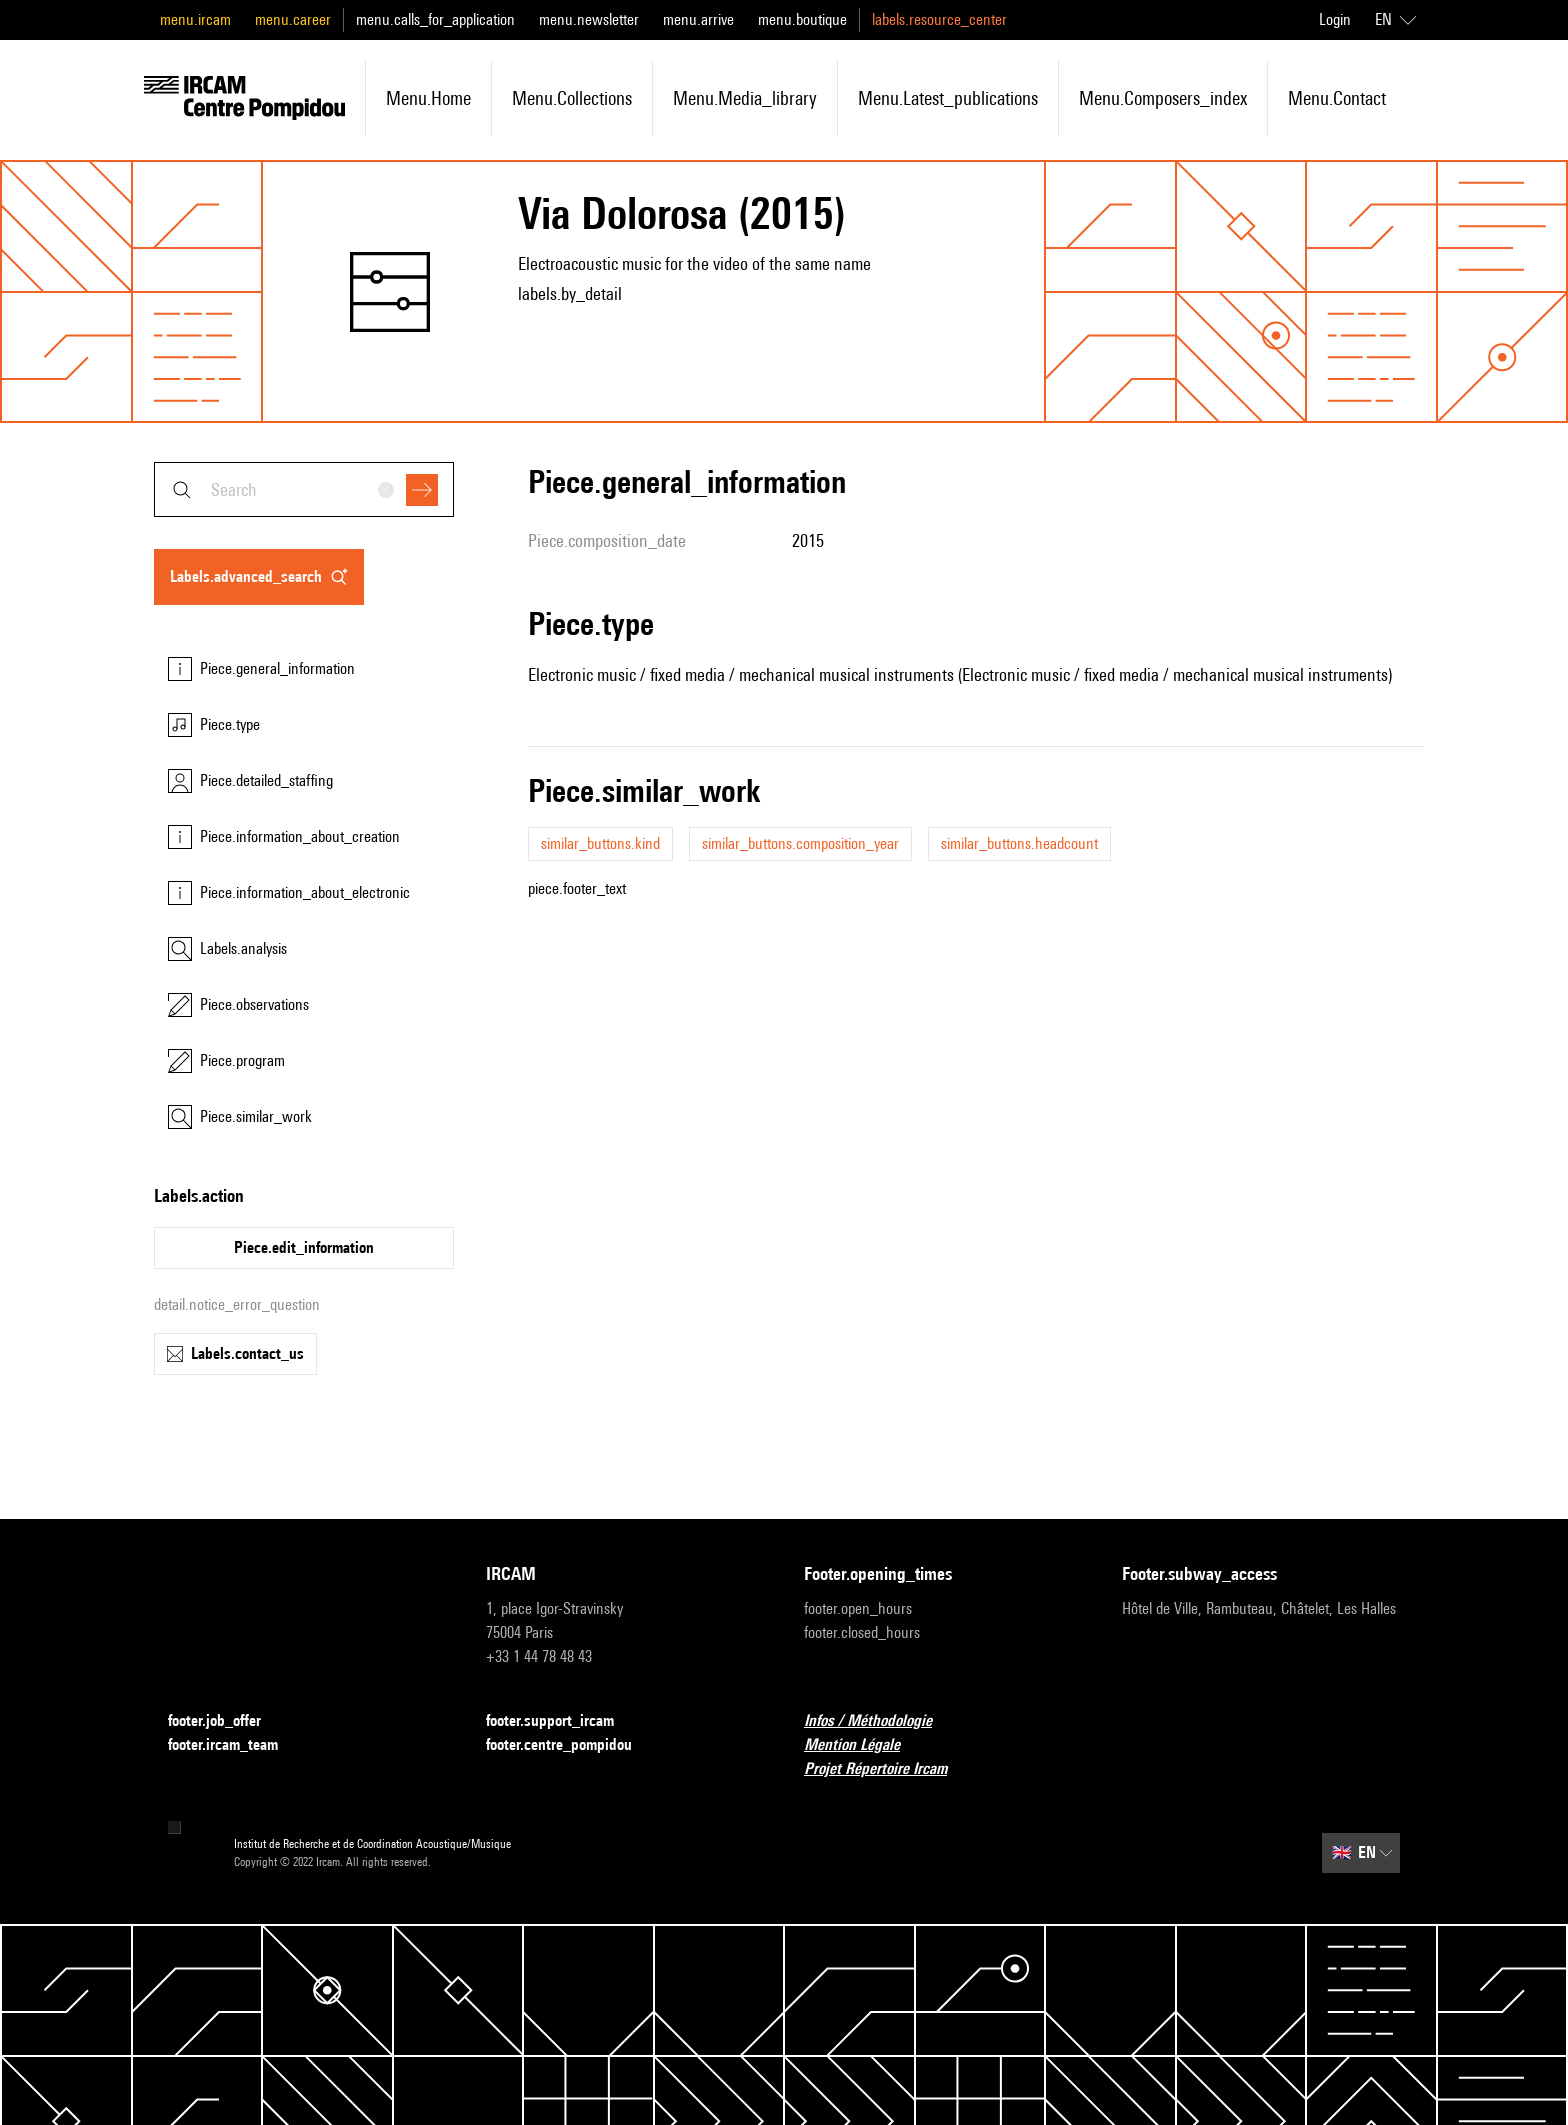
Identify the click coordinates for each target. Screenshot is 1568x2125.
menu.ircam (195, 19)
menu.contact (1337, 98)
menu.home (428, 98)
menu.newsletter (589, 19)
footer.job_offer (226, 1721)
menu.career (293, 19)
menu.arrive (698, 19)
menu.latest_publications (948, 98)
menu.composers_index (1163, 98)
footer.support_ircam (562, 1721)
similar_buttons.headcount (1019, 843)
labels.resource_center (939, 19)
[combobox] (304, 489)
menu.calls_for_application (435, 19)
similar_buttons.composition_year (800, 843)
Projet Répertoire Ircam (887, 1769)
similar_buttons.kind (600, 843)
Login (1335, 19)
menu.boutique (802, 19)
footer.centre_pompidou (571, 1745)
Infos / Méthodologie (880, 1721)
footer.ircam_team (235, 1745)
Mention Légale (864, 1745)
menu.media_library (745, 98)
